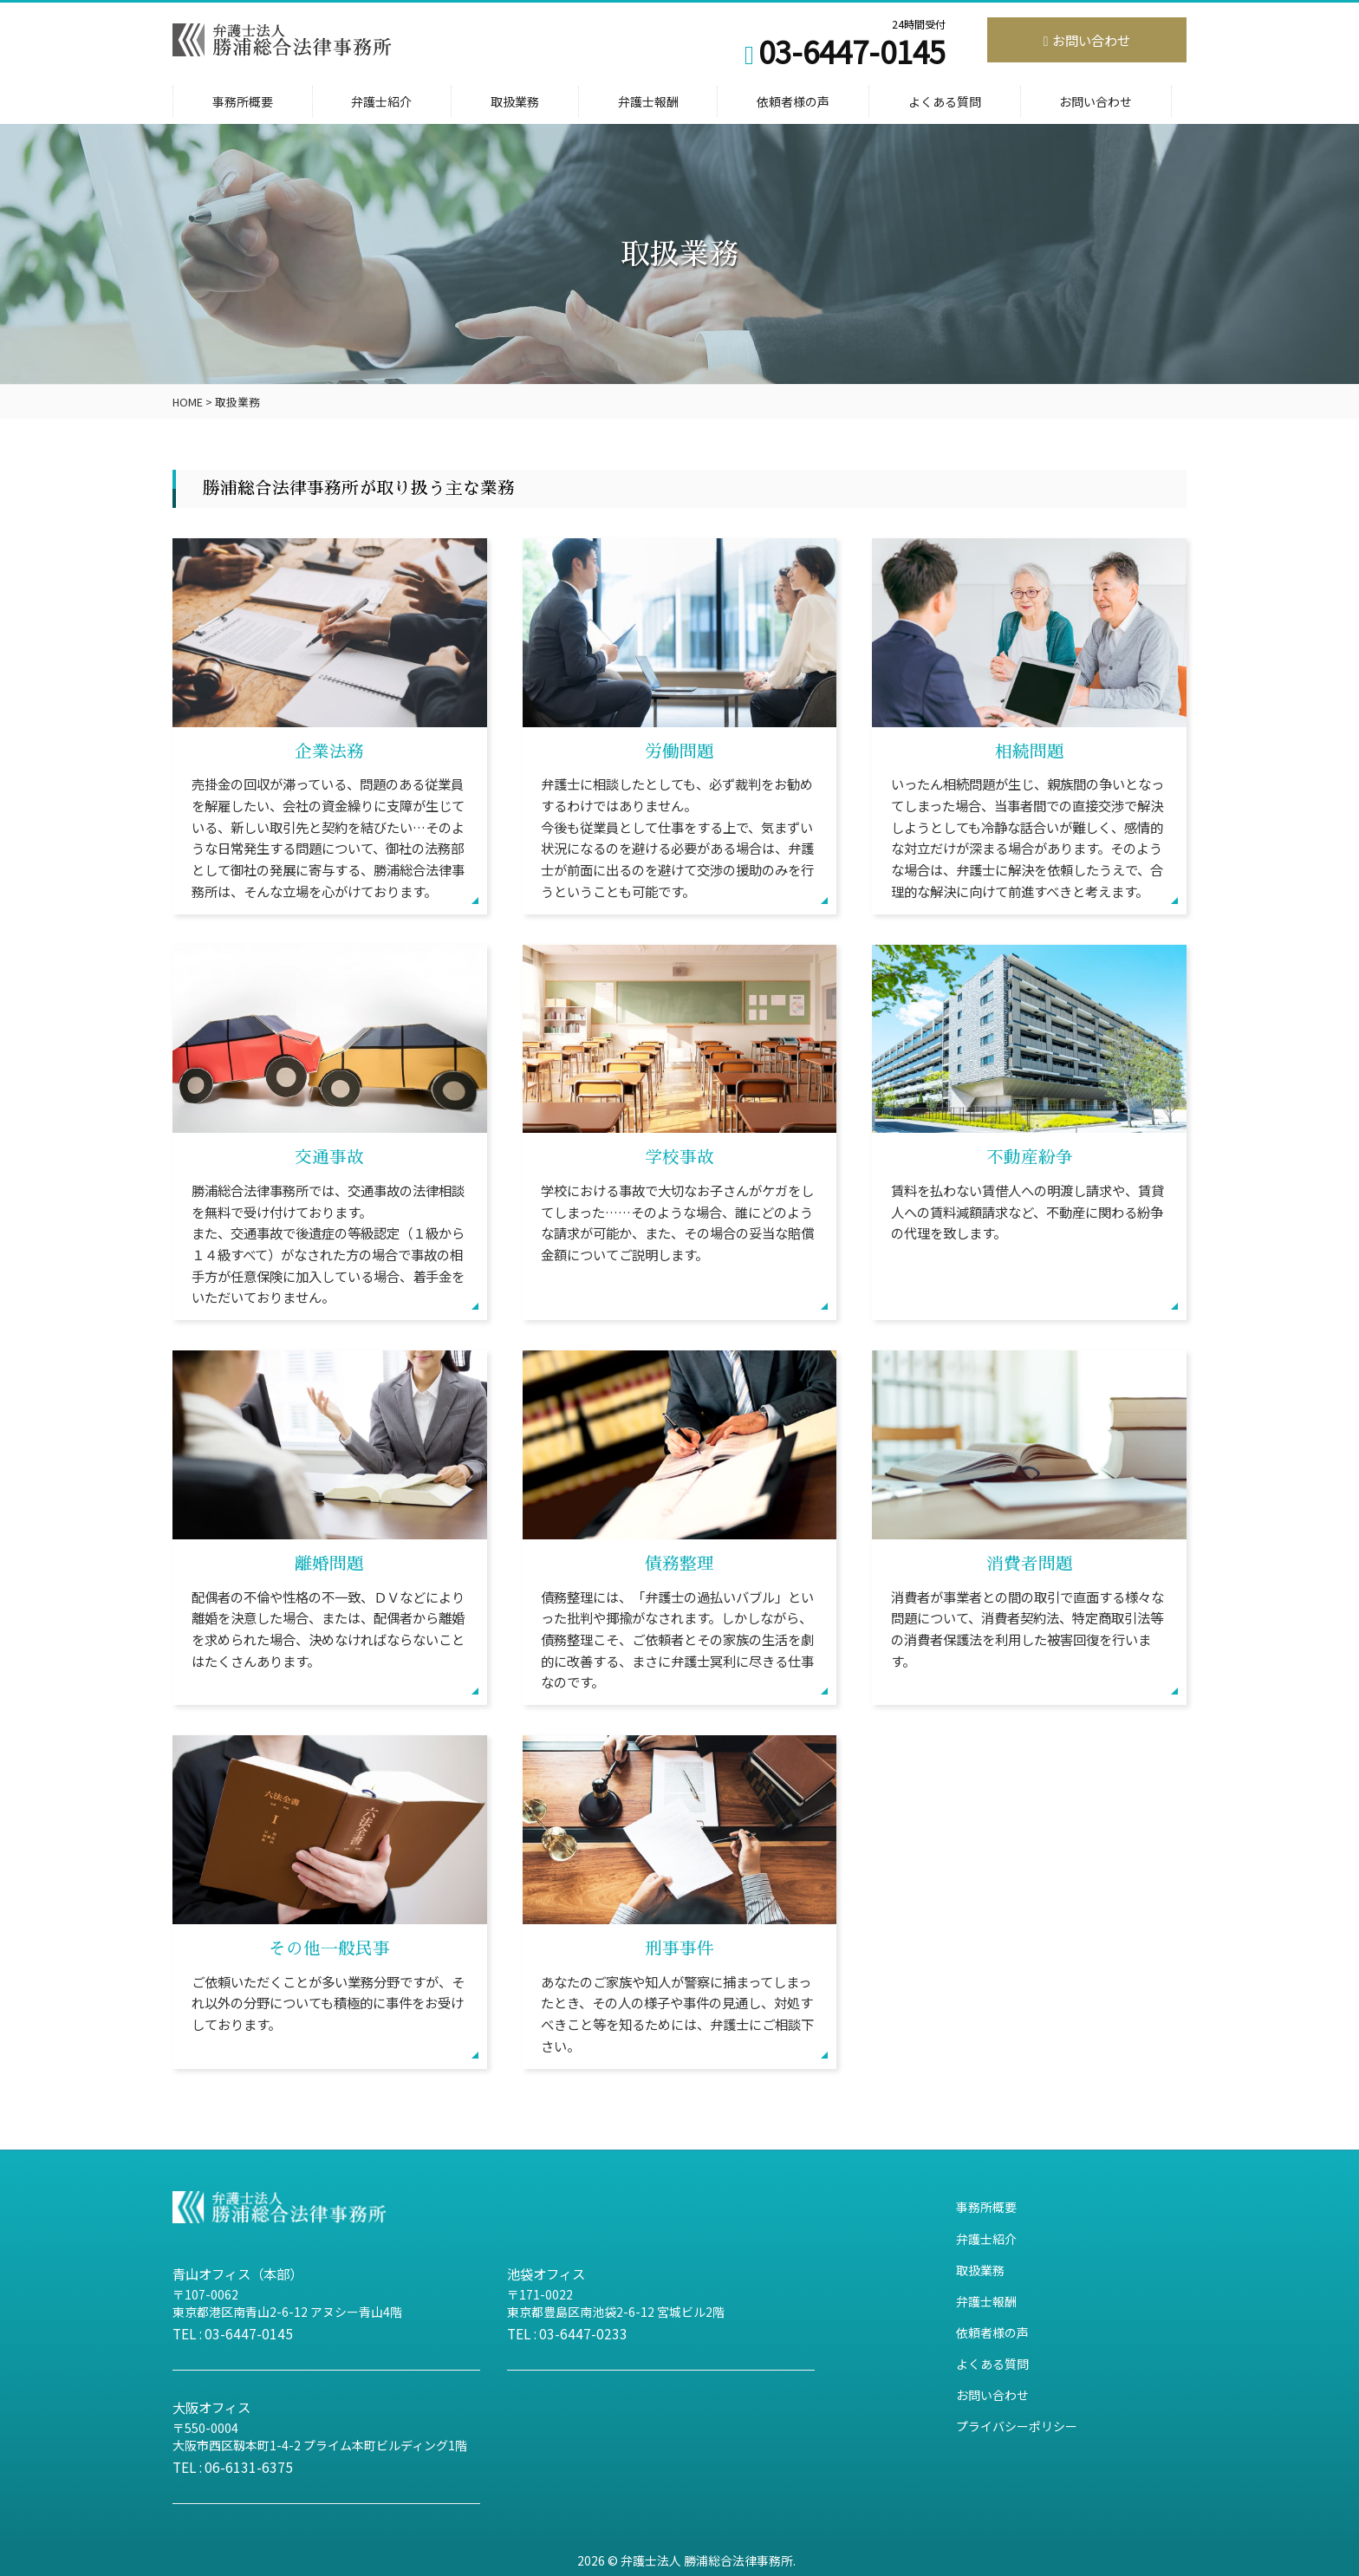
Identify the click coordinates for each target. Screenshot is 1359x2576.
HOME (187, 402)
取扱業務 (515, 101)
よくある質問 (944, 101)
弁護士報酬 (648, 101)
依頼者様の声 (793, 101)
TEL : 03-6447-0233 (567, 2333)
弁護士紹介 (381, 101)
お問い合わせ (1087, 39)
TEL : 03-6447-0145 (232, 2333)
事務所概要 (242, 101)
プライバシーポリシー (1016, 2426)
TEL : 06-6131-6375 (232, 2466)
